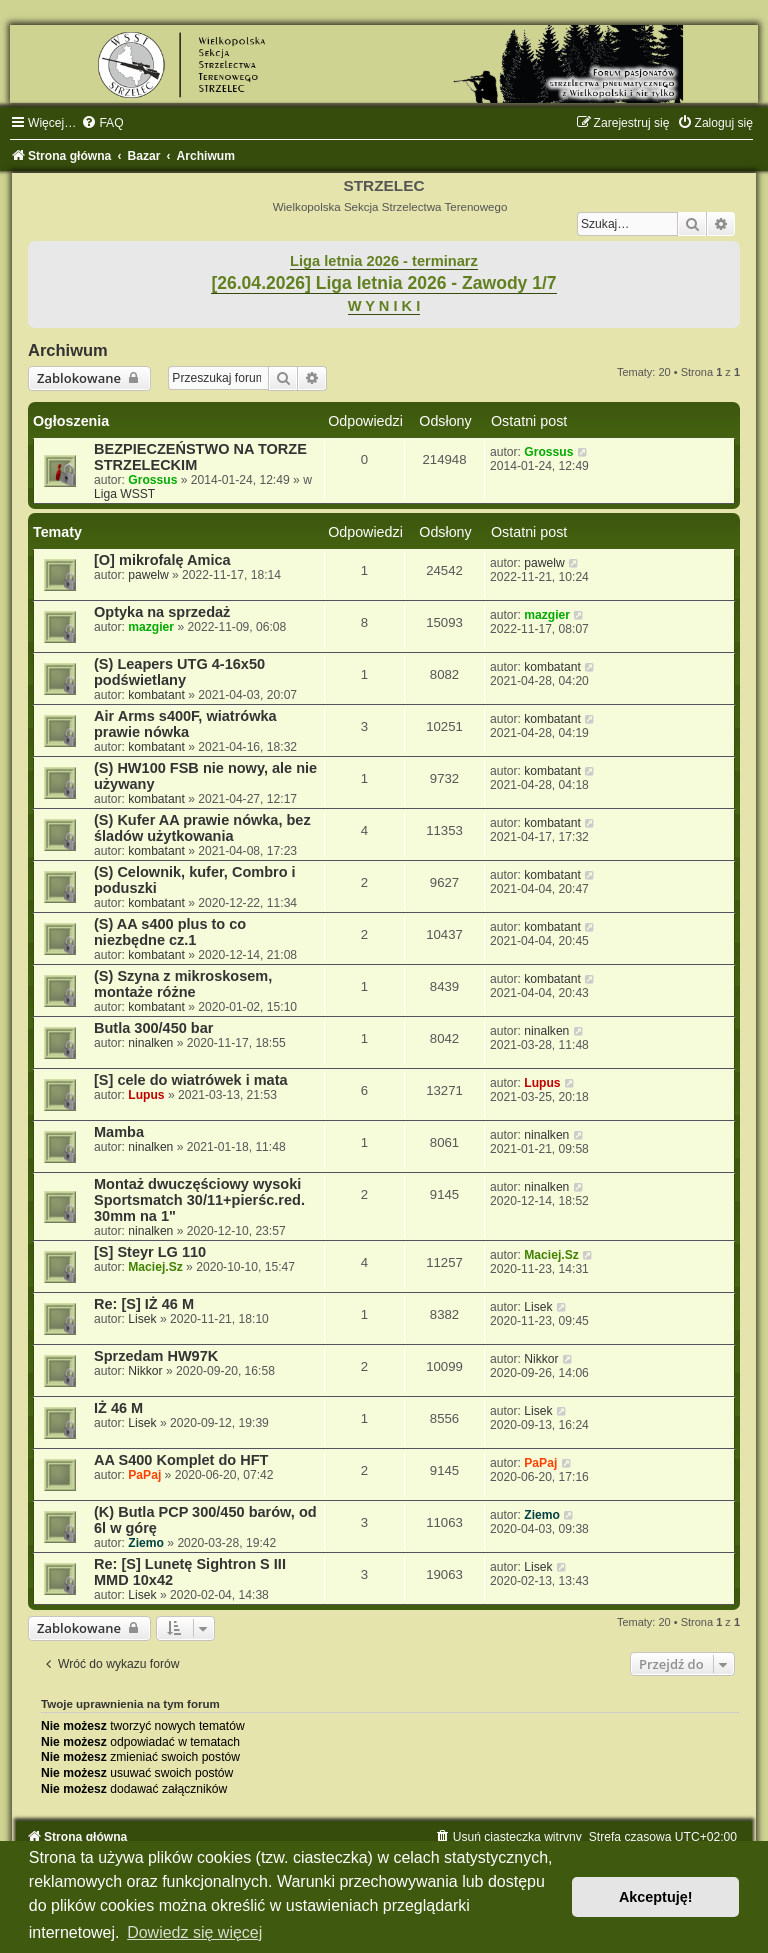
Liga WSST (124, 494)
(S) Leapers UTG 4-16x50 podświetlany (179, 672)
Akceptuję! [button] (656, 1897)
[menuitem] (102, 123)
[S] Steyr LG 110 (150, 1252)
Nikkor (145, 1371)
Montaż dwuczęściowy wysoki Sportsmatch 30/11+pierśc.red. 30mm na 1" (199, 1200)
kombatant (156, 695)
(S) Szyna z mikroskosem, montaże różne (183, 984)
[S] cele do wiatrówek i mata (191, 1080)
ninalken (150, 1043)
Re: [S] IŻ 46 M (144, 1304)
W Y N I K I (384, 306)
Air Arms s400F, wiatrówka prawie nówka (185, 724)
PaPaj (144, 1475)
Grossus (152, 480)
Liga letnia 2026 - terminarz (384, 261)
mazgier (151, 627)
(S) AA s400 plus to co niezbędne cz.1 (170, 932)
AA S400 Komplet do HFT (181, 1460)
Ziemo (146, 1543)
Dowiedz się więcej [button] (194, 1932)
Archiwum (68, 350)
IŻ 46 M (118, 1408)
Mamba (119, 1132)
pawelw (148, 575)
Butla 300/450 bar (153, 1028)
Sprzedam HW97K (156, 1356)
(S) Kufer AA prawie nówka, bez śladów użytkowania (202, 828)
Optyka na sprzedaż (162, 612)
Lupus (146, 1095)
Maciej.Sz (155, 1267)
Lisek (142, 1319)
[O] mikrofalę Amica (162, 560)
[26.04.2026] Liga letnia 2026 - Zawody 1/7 (383, 283)
